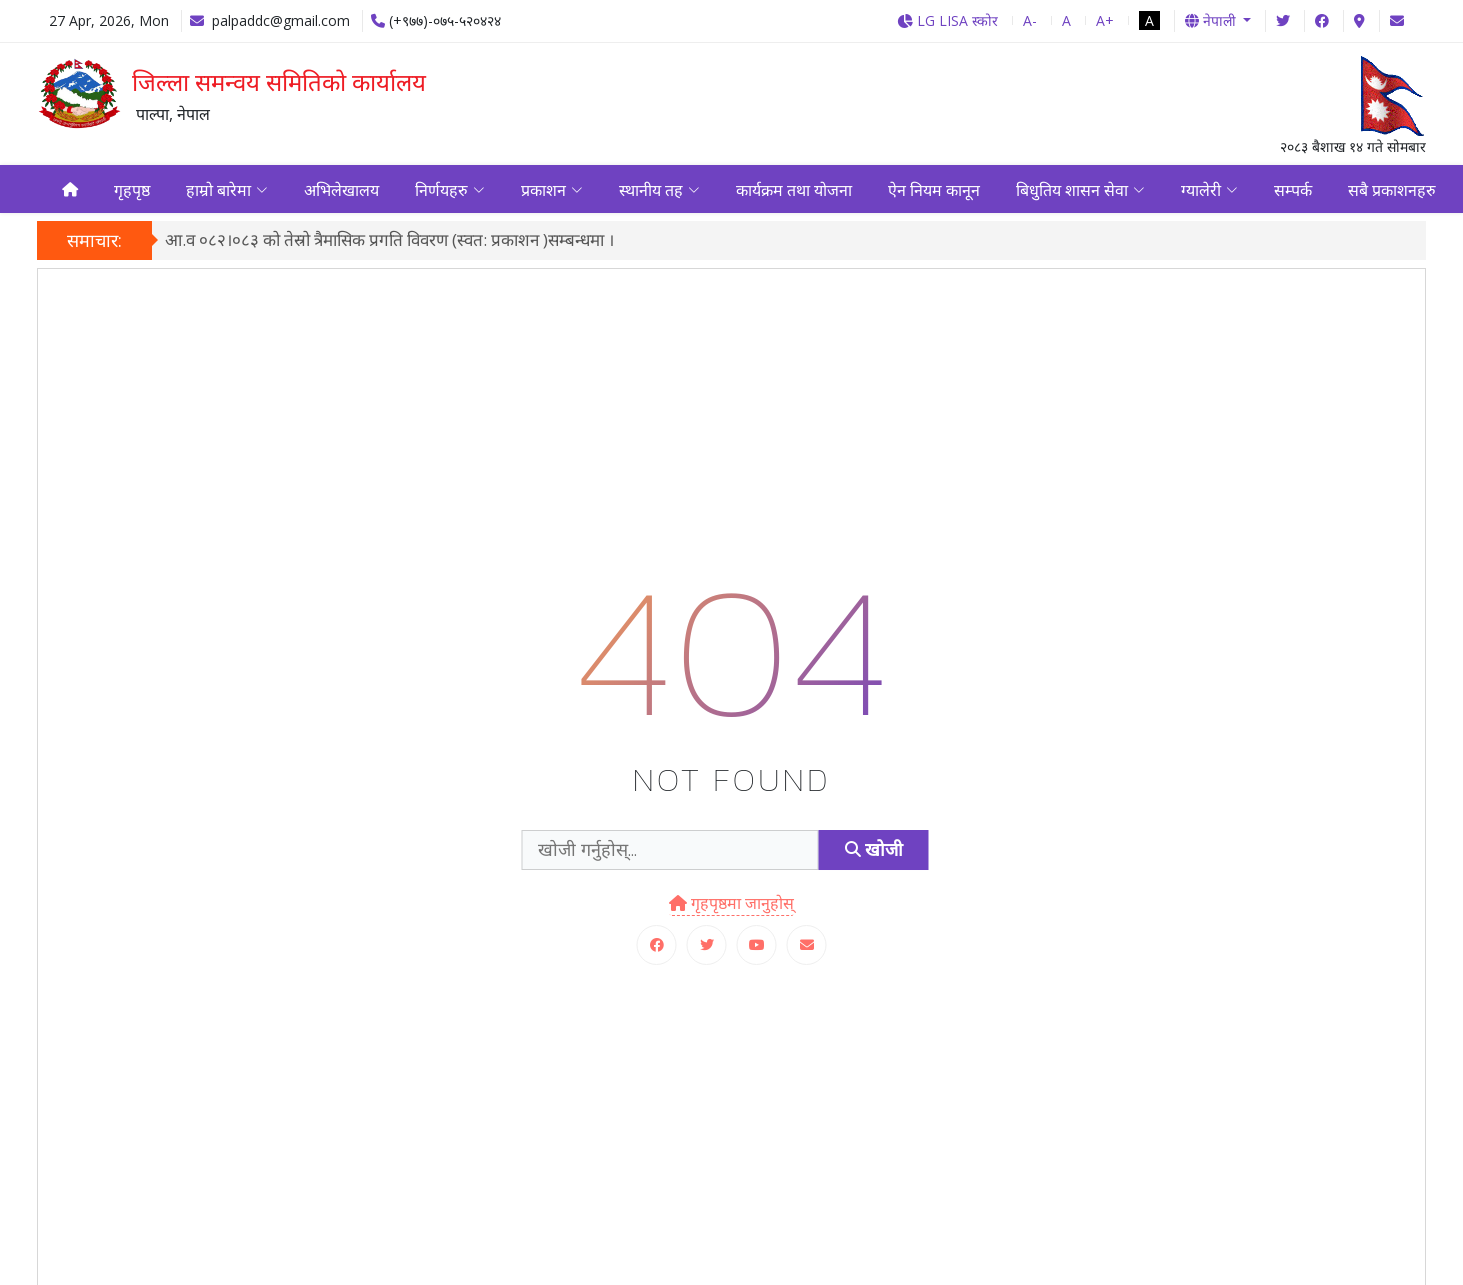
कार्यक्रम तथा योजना (794, 191)
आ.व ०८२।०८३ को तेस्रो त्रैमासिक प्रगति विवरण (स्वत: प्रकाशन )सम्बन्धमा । (389, 243)
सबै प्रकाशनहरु (1392, 191)
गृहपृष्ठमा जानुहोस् (731, 906)
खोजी (874, 853)
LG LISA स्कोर (947, 20)
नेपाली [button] (1212, 20)
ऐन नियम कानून (934, 191)
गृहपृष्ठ (132, 191)
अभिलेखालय (341, 191)
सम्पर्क (1293, 191)
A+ (1105, 20)
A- (1030, 20)
